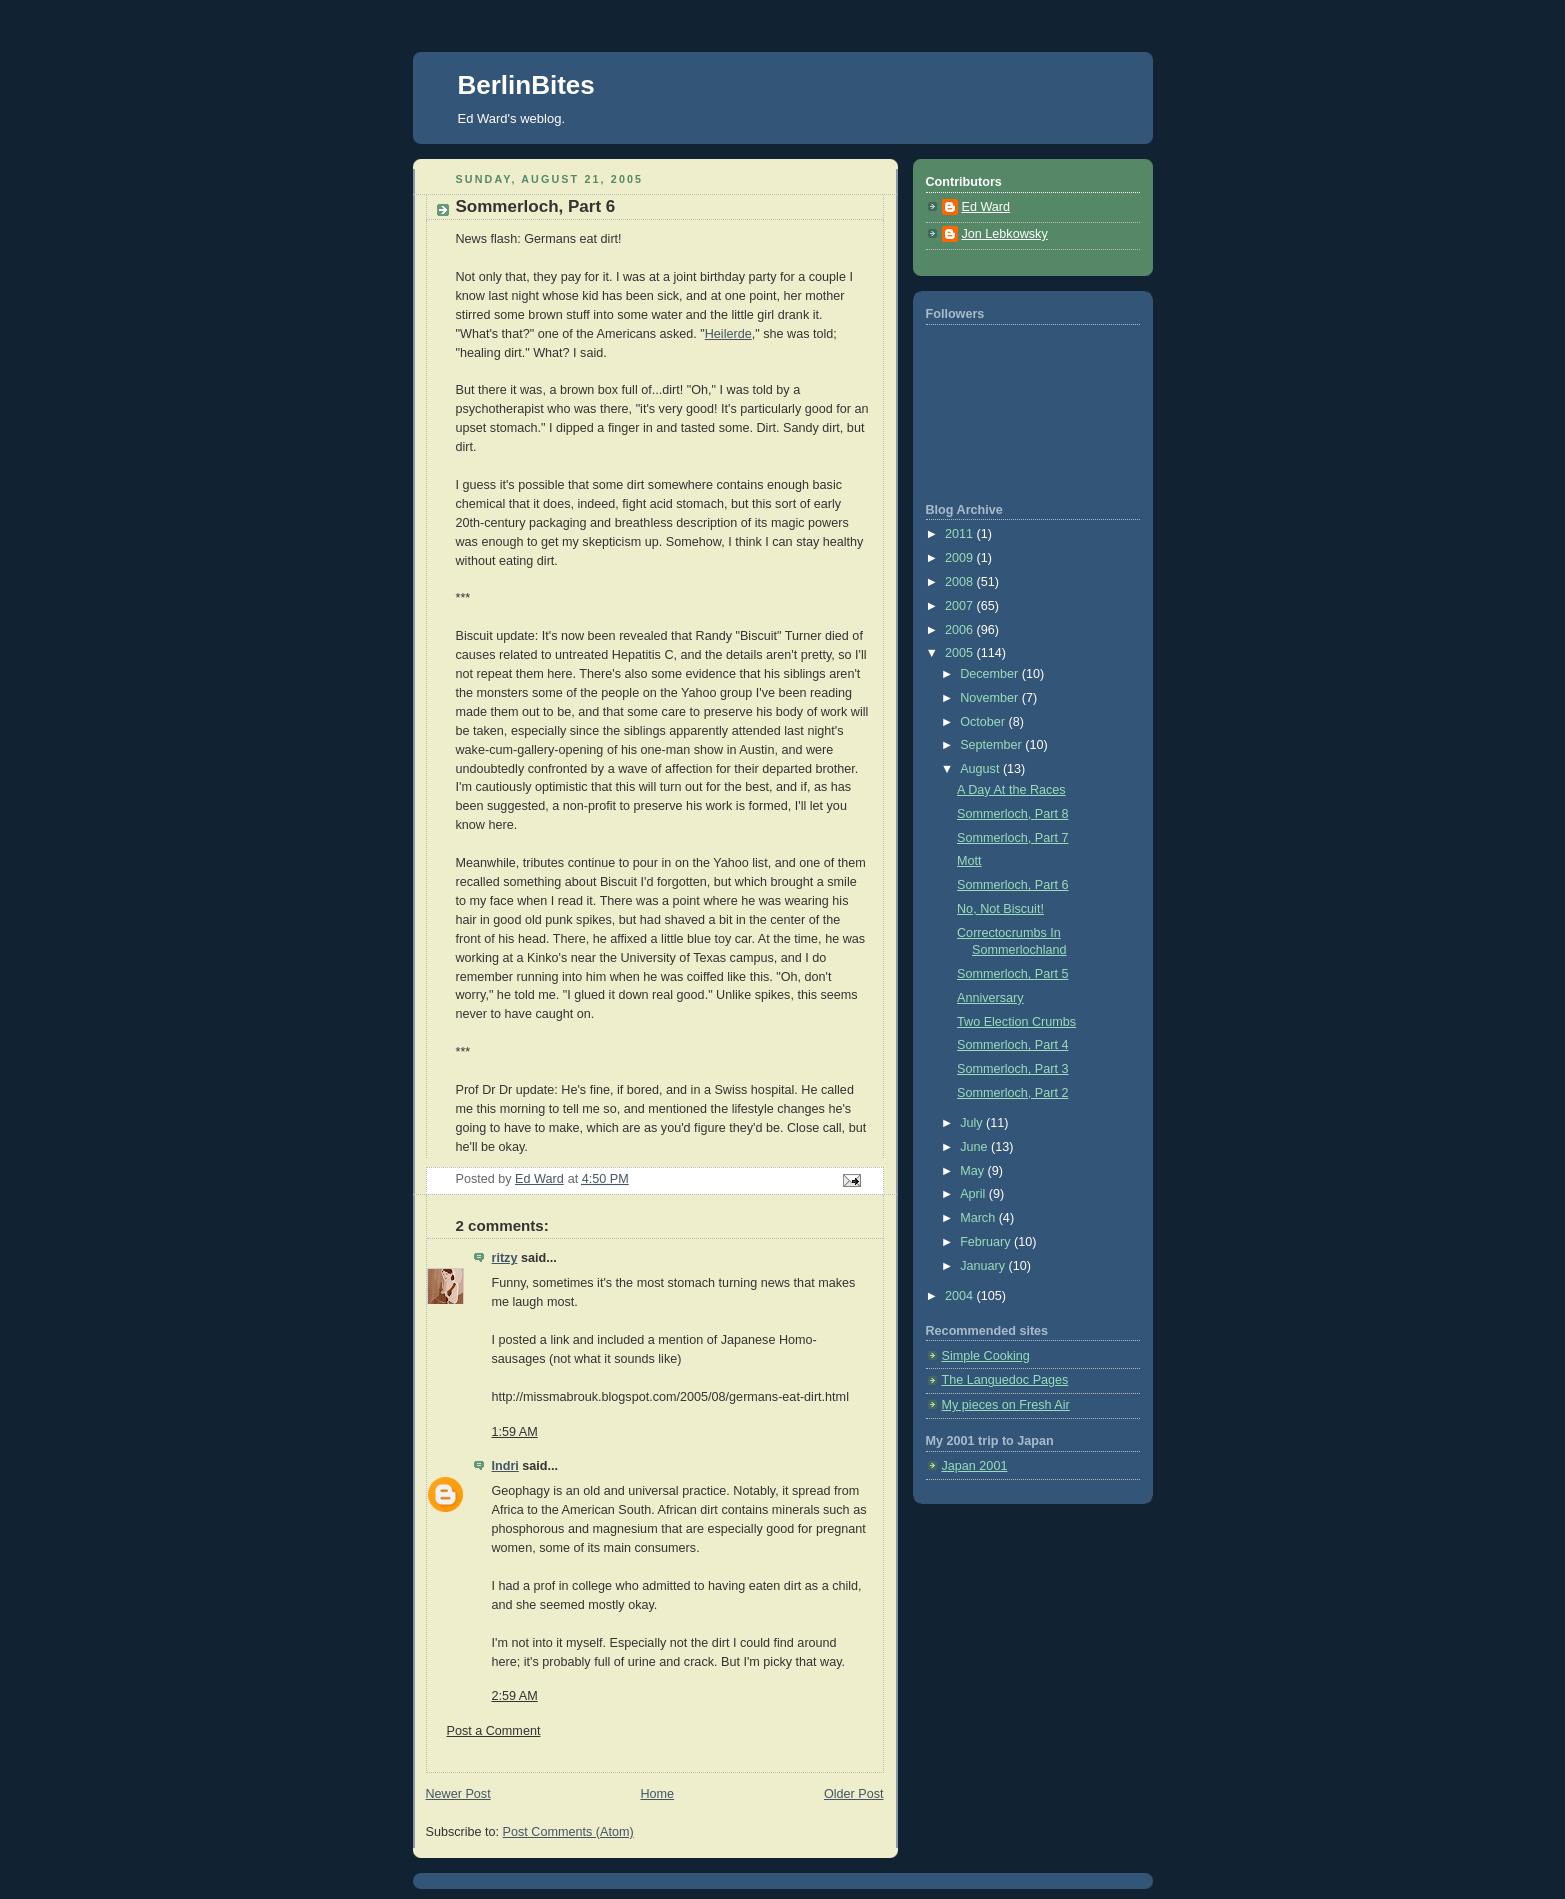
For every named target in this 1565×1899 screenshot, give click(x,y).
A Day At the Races (1011, 790)
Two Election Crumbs (1016, 1022)
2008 (961, 582)
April (974, 1194)
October (984, 722)
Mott (969, 861)
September (992, 745)
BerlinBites (526, 85)
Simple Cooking (986, 1356)
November (991, 698)
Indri (505, 1466)
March (979, 1218)
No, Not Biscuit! (1000, 909)
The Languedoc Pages (1005, 1380)
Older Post (854, 1794)
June (975, 1147)
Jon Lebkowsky (1005, 234)
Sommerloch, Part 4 (1012, 1045)
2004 (961, 1296)
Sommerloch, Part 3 (1012, 1069)
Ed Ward (986, 207)
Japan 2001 (975, 1466)
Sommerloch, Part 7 (1012, 838)
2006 (961, 630)
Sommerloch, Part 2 (1012, 1093)
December (991, 674)
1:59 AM (515, 1432)
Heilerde (728, 334)
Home (657, 1794)
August (981, 769)
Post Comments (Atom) (568, 1832)
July (973, 1123)
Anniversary (990, 998)
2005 (961, 653)
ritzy (505, 1258)
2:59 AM (515, 1696)
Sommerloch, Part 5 (1012, 974)
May (973, 1171)
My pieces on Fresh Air (1006, 1405)
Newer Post (458, 1794)
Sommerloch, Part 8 (1012, 814)
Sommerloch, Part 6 (1012, 885)
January (984, 1266)
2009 (961, 558)
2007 (961, 606)
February (987, 1242)
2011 (961, 534)
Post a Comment (494, 1731)
